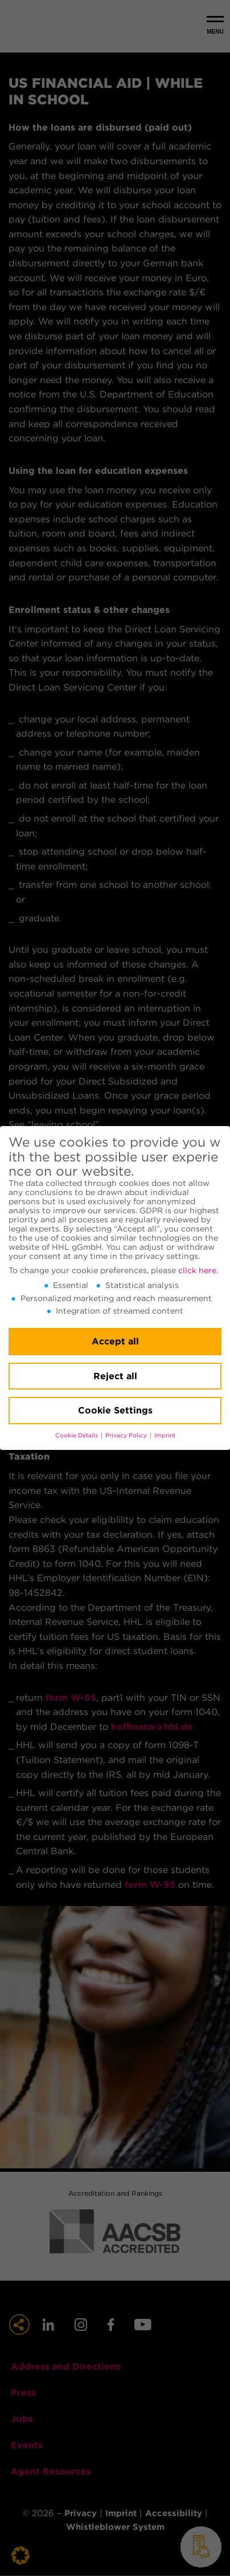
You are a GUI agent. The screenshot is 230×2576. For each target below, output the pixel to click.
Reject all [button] (115, 1376)
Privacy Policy (127, 1435)
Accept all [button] (115, 1341)
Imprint (164, 1435)
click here (197, 1270)
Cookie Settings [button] (115, 1410)
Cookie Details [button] (77, 1435)
